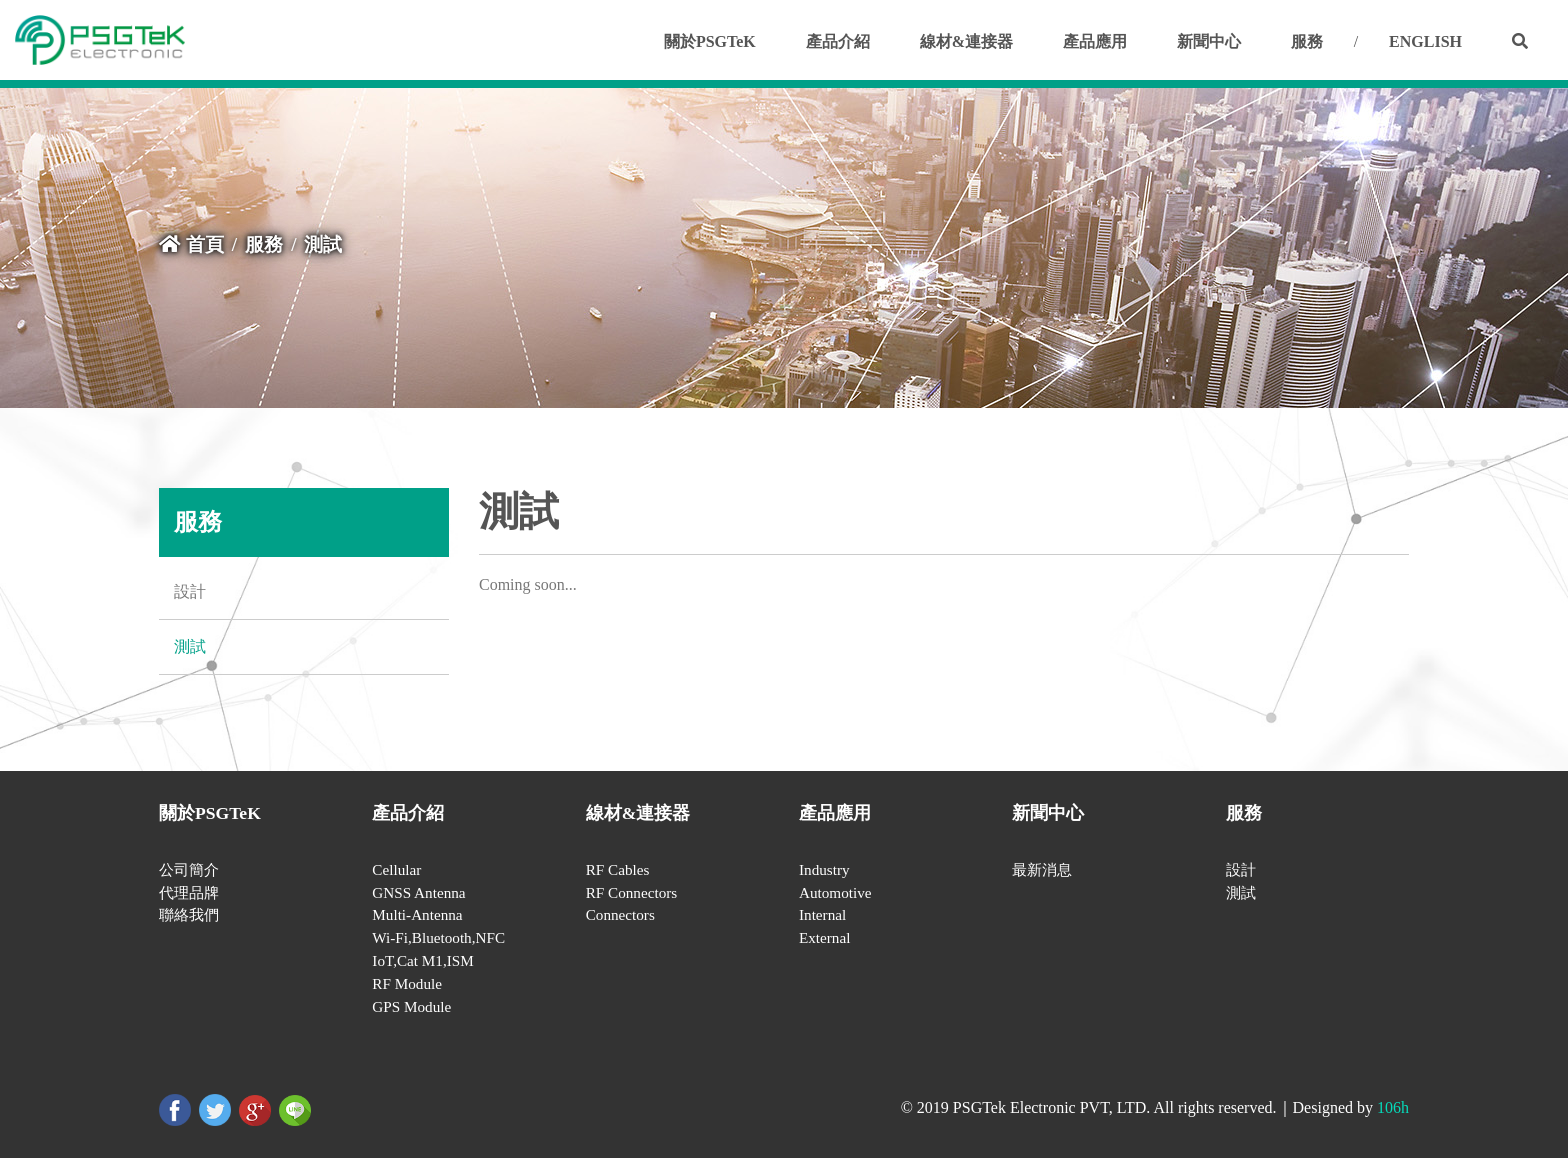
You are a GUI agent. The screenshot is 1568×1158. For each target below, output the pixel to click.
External (824, 937)
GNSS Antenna (418, 892)
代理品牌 (189, 892)
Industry (824, 869)
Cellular (396, 869)
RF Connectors (632, 892)
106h (1393, 1107)
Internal (822, 914)
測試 (190, 646)
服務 (264, 244)
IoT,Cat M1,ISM (422, 960)
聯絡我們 (189, 914)
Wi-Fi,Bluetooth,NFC (438, 937)
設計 (190, 591)
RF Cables (618, 869)
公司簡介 (189, 869)
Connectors (620, 914)
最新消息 (1042, 869)
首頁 (191, 244)
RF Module (407, 983)
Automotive (835, 892)
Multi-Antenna (417, 914)
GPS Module (411, 1006)
